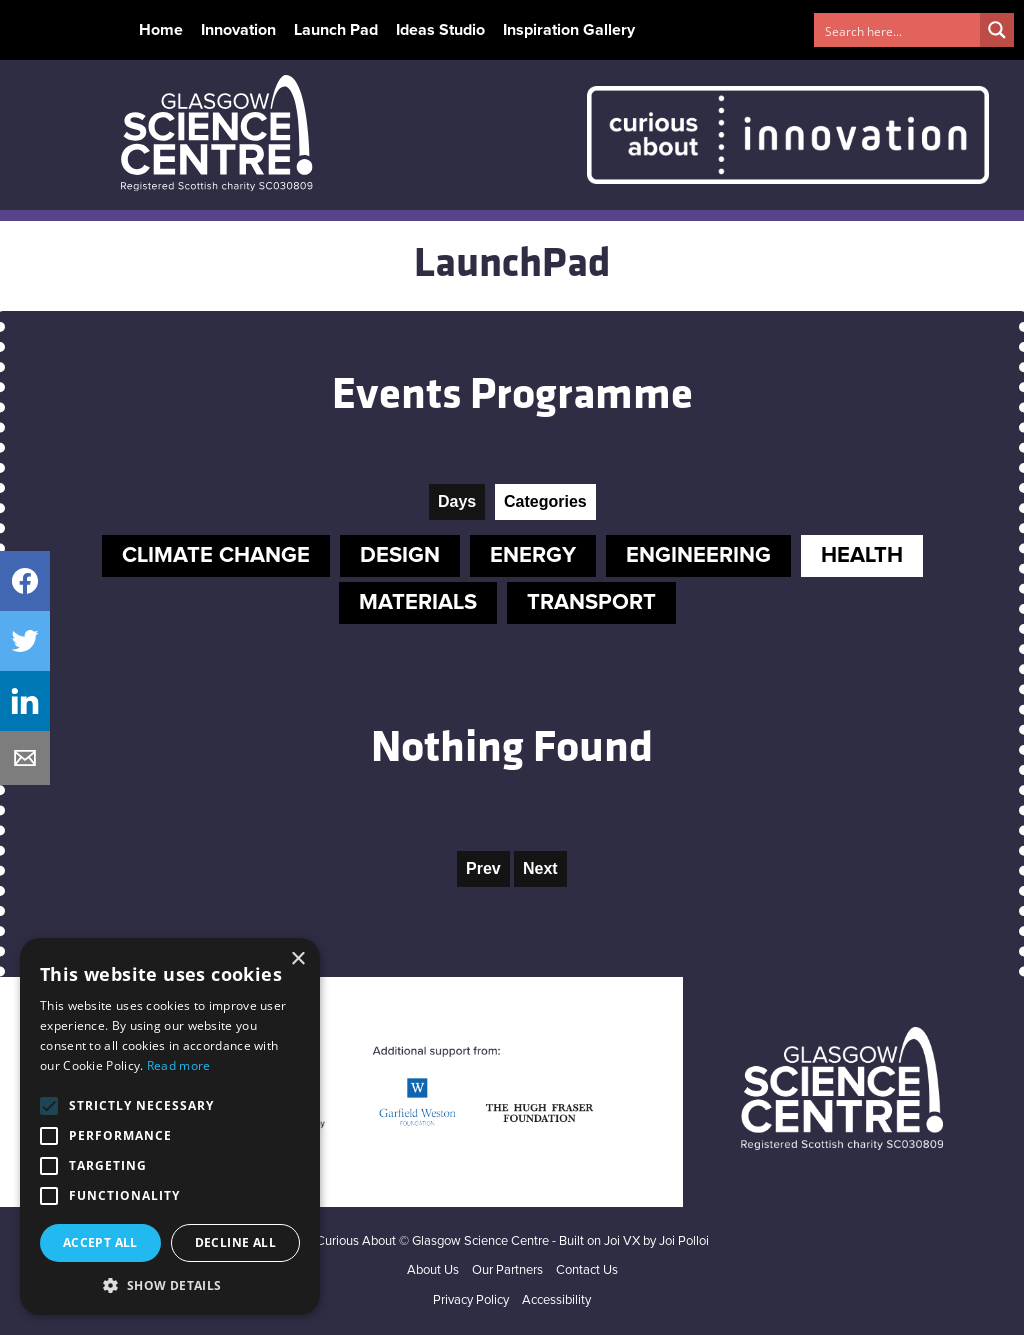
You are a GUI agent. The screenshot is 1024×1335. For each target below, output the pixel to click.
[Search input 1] (898, 30)
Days (457, 501)
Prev (483, 868)
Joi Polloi (684, 1241)
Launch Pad (336, 30)
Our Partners (507, 1270)
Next (540, 868)
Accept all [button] (100, 1242)
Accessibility (556, 1300)
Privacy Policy (471, 1300)
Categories (545, 501)
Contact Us (587, 1270)
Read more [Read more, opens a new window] (179, 1065)
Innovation (238, 30)
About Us (433, 1270)
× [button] (297, 959)
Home (161, 30)
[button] (170, 1285)
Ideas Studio (440, 30)
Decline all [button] (235, 1242)
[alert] (170, 1126)
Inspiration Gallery (569, 30)
